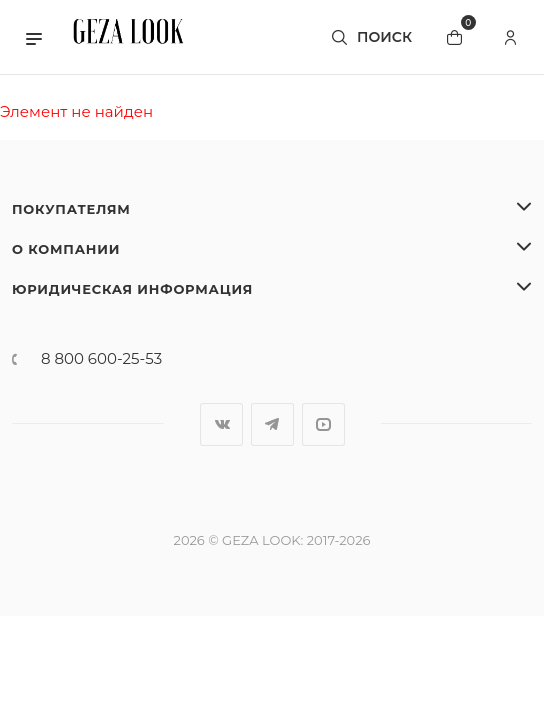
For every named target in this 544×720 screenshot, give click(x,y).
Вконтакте (221, 424)
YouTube (323, 424)
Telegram (272, 424)
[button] (34, 37)
